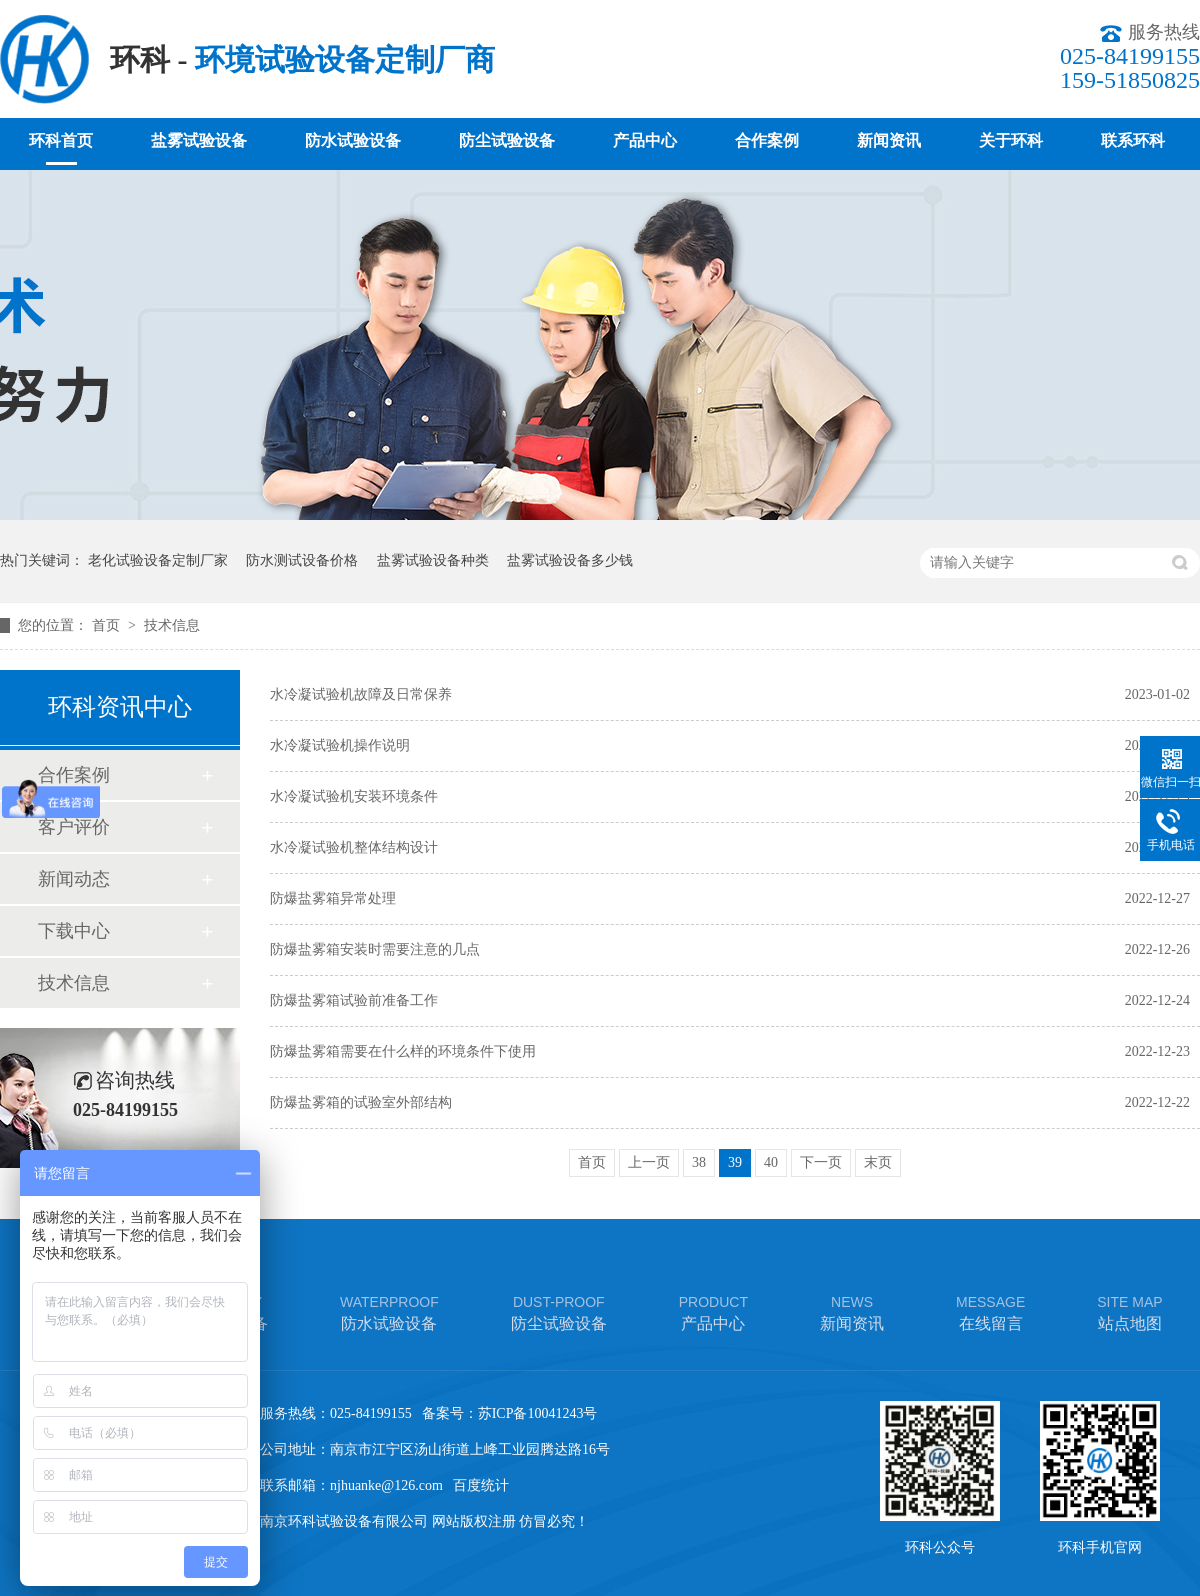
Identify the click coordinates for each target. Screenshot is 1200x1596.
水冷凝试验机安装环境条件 (354, 796)
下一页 (821, 1162)
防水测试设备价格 (302, 560)
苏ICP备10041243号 (538, 1413)
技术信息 (172, 625)
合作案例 (767, 140)
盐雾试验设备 (199, 140)
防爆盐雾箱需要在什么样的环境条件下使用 (403, 1051)
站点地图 (1129, 1311)
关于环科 (1011, 140)
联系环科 (1133, 140)
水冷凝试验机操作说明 (340, 745)
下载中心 (74, 931)
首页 (108, 625)
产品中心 (645, 140)
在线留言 (990, 1311)
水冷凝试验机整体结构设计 (354, 847)
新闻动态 (74, 879)
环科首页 (61, 140)
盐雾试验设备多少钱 (570, 560)
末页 (878, 1162)
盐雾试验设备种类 (433, 560)
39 (735, 1162)
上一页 (649, 1162)
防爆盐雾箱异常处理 (333, 898)
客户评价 (74, 827)
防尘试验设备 (507, 140)
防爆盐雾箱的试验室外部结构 (361, 1102)
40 (771, 1162)
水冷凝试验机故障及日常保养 (361, 694)
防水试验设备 (353, 140)
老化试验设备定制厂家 (158, 560)
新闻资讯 (889, 140)
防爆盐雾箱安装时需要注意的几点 (375, 949)
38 (699, 1162)
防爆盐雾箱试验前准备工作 (354, 1000)
